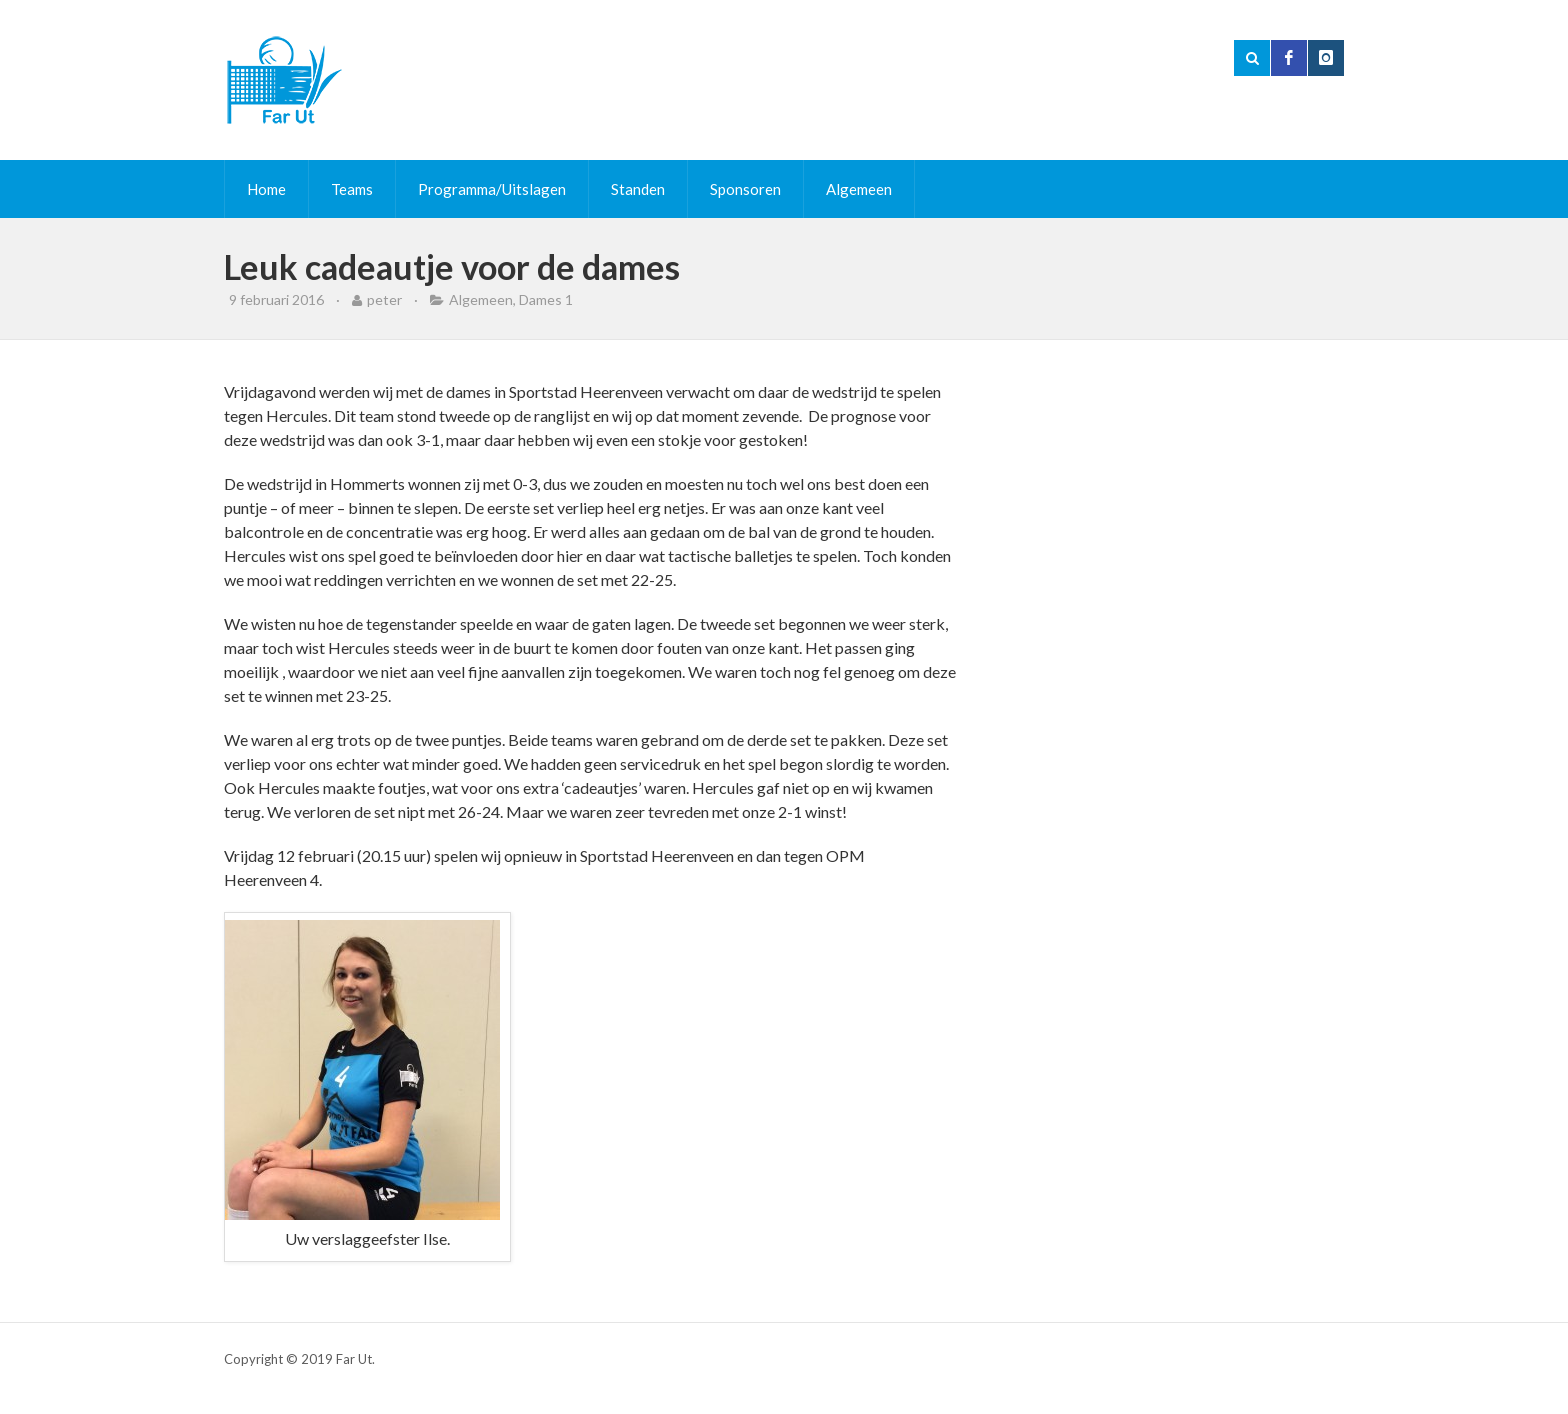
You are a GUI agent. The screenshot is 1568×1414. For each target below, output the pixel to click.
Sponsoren (745, 189)
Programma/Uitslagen (492, 189)
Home (266, 189)
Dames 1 (546, 299)
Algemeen (859, 189)
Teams (352, 189)
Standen (638, 189)
